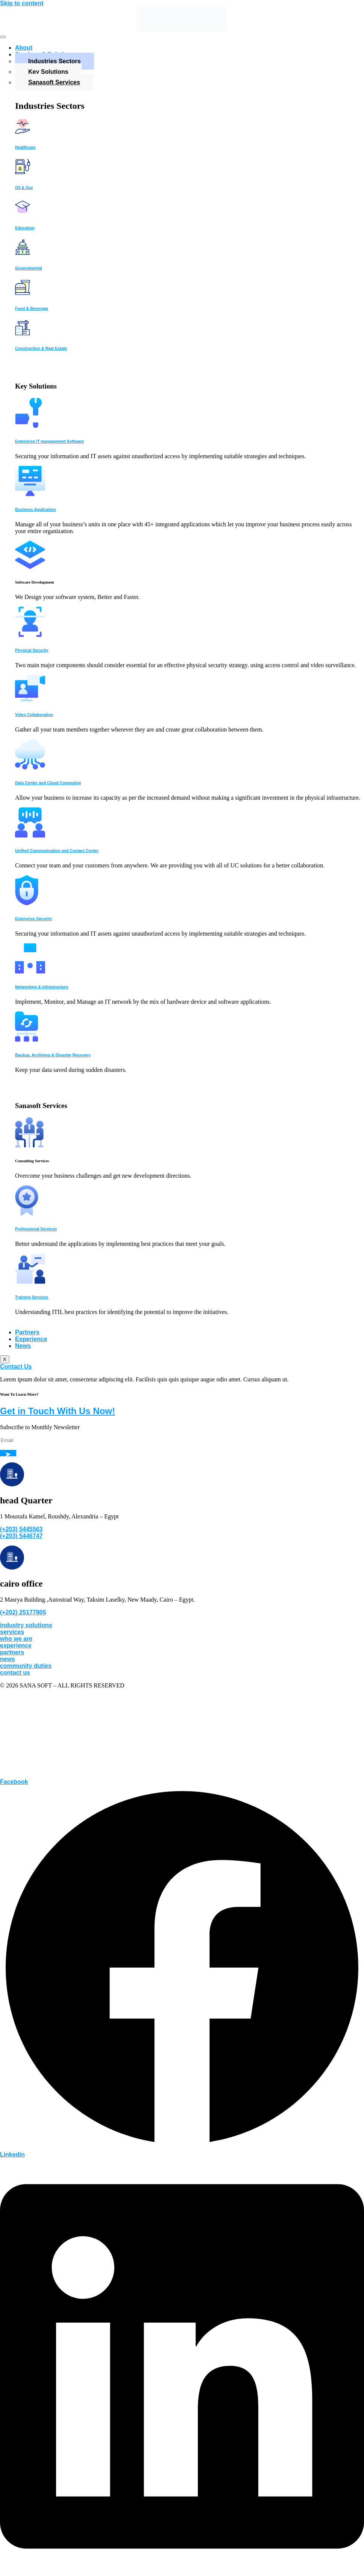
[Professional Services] (26, 1213)
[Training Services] (30, 1282)
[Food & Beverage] (22, 293)
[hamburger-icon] (3, 37)
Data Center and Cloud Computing (48, 782)
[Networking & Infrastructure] (30, 971)
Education (25, 228)
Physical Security (32, 650)
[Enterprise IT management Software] (28, 426)
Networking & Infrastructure (41, 987)
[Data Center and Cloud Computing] (30, 767)
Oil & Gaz (24, 187)
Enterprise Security (33, 918)
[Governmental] (22, 253)
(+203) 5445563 (21, 1529)
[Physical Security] (30, 635)
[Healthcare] (22, 132)
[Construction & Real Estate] (22, 333)
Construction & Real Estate (41, 348)
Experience (31, 1339)
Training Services (32, 1297)
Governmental (28, 268)
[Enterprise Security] (26, 903)
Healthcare (25, 147)
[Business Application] (30, 494)
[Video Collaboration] (30, 699)
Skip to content (22, 3)
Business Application (35, 509)
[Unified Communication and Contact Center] (30, 835)
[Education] (22, 212)
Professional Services (36, 1229)
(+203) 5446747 (21, 1536)
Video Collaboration (34, 714)
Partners (27, 1332)
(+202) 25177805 (23, 1612)
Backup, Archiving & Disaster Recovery (53, 1055)
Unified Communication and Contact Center (57, 850)
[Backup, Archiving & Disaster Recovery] (26, 1039)
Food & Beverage (31, 308)
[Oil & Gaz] (22, 172)
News (23, 1346)
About (23, 47)
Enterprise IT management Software (49, 441)
